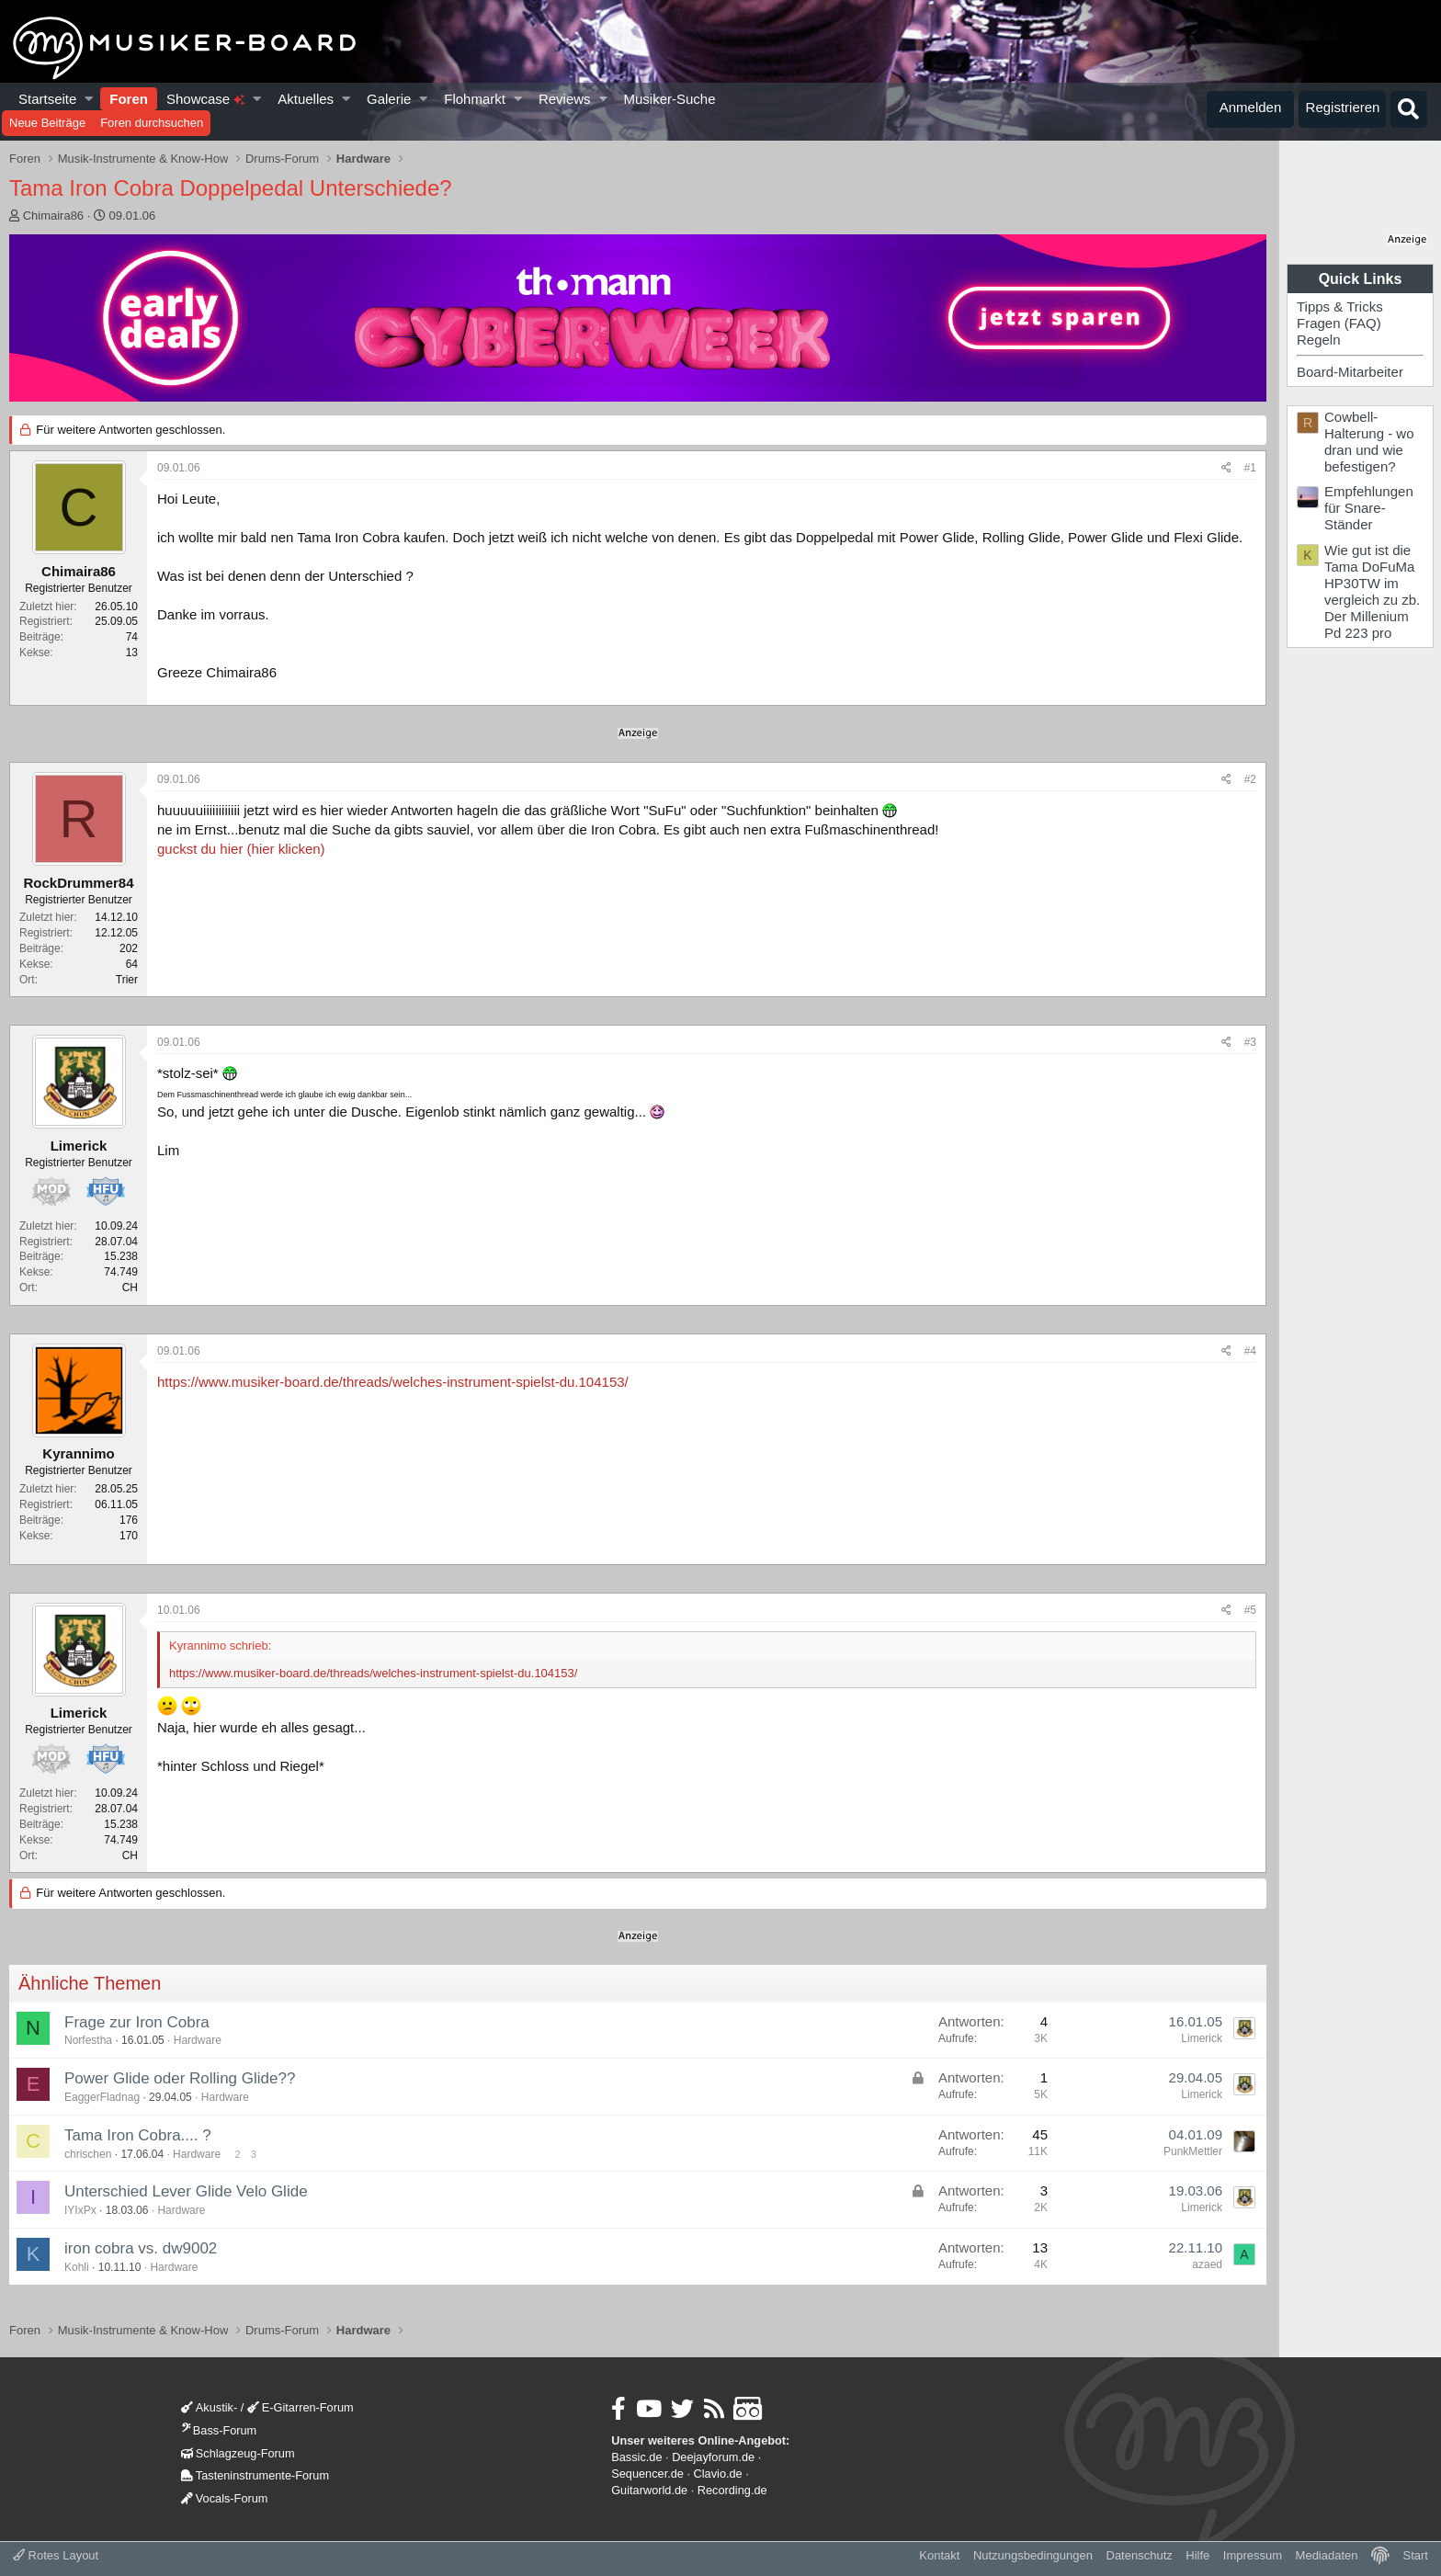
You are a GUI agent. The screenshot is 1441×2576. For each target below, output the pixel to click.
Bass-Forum (218, 2430)
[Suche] (1408, 109)
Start (1415, 2555)
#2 (1250, 779)
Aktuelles (306, 99)
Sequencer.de (647, 2473)
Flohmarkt (474, 99)
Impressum (1252, 2555)
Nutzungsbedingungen (1033, 2555)
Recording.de (732, 2490)
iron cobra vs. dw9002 (140, 2248)
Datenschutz (1139, 2555)
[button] (89, 98)
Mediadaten (1327, 2555)
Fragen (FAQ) (1339, 323)
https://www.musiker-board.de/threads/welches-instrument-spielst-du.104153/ (393, 1382)
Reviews (565, 99)
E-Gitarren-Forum (300, 2407)
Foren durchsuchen (151, 123)
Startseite (47, 99)
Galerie (389, 99)
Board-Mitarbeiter (1350, 372)
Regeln (1319, 339)
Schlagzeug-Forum (238, 2453)
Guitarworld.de (649, 2490)
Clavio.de (718, 2473)
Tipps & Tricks (1340, 306)
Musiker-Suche (669, 99)
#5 (1250, 1610)
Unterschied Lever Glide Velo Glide (186, 2191)
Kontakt (939, 2555)
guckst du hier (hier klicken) (241, 849)
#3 (1250, 1042)
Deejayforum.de (713, 2457)
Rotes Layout (55, 2555)
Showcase (205, 99)
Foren (128, 99)
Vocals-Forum (224, 2498)
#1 (1250, 467)
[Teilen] (1226, 468)
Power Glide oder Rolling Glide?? (179, 2078)
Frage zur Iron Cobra (137, 2022)
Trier (127, 979)
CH (130, 1287)
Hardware (197, 2040)
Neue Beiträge (47, 123)
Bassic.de (636, 2457)
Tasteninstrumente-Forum (255, 2475)
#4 (1250, 1351)
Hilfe (1197, 2555)
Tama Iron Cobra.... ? (137, 2135)
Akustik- (209, 2407)
